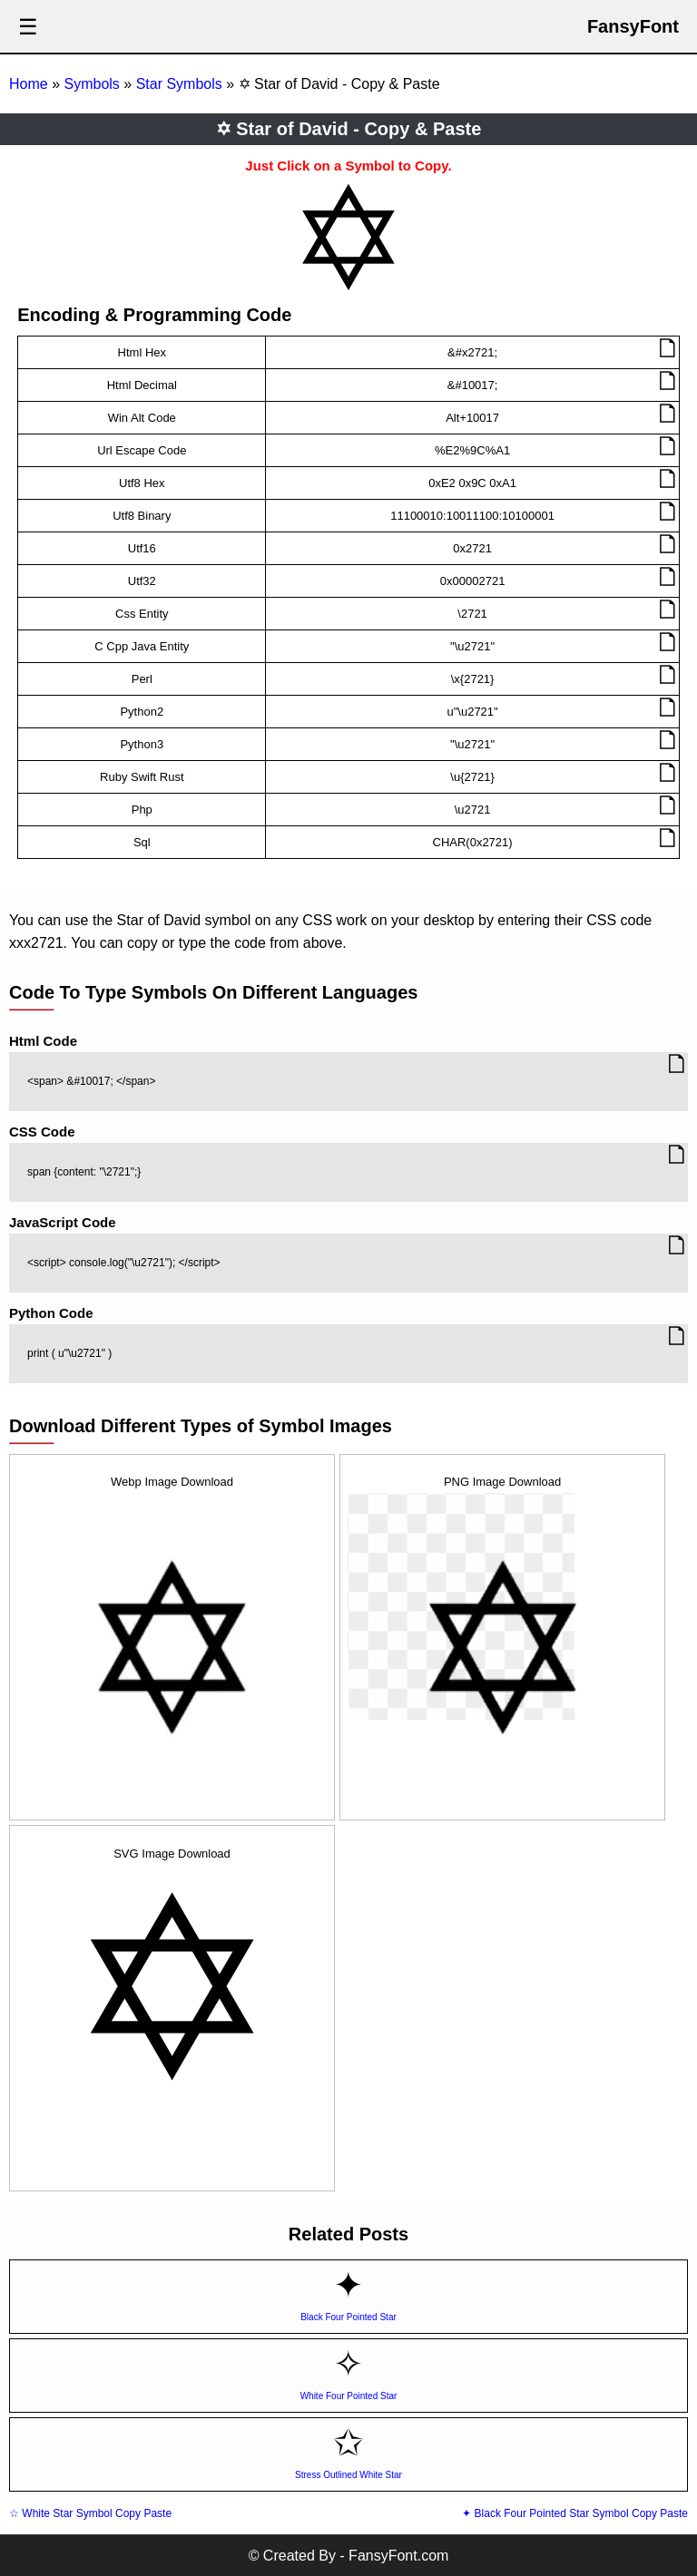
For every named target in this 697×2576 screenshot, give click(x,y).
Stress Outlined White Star (348, 2475)
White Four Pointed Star (349, 2396)
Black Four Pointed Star (348, 2317)
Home (28, 84)
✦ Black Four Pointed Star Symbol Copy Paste (575, 2513)
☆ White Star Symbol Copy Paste (90, 2513)
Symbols (91, 84)
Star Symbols (179, 84)
